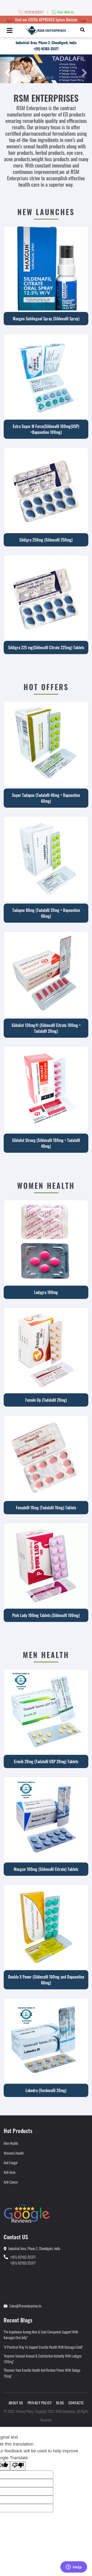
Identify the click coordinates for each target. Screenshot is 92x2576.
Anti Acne (9, 2172)
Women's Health (14, 2153)
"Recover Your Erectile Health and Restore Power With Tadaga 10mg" (42, 2372)
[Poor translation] (18, 2466)
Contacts (76, 2402)
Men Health (11, 2143)
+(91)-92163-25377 (46, 48)
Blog (60, 2402)
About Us (16, 2402)
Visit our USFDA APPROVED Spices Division (46, 20)
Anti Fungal (10, 2162)
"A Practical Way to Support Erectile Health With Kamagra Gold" (43, 2347)
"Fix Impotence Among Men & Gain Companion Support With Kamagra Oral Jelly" (41, 2334)
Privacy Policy (39, 2402)
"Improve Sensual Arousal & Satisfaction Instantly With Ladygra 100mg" (42, 2358)
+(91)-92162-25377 (23, 2257)
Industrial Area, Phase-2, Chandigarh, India (46, 42)
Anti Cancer (11, 2182)
